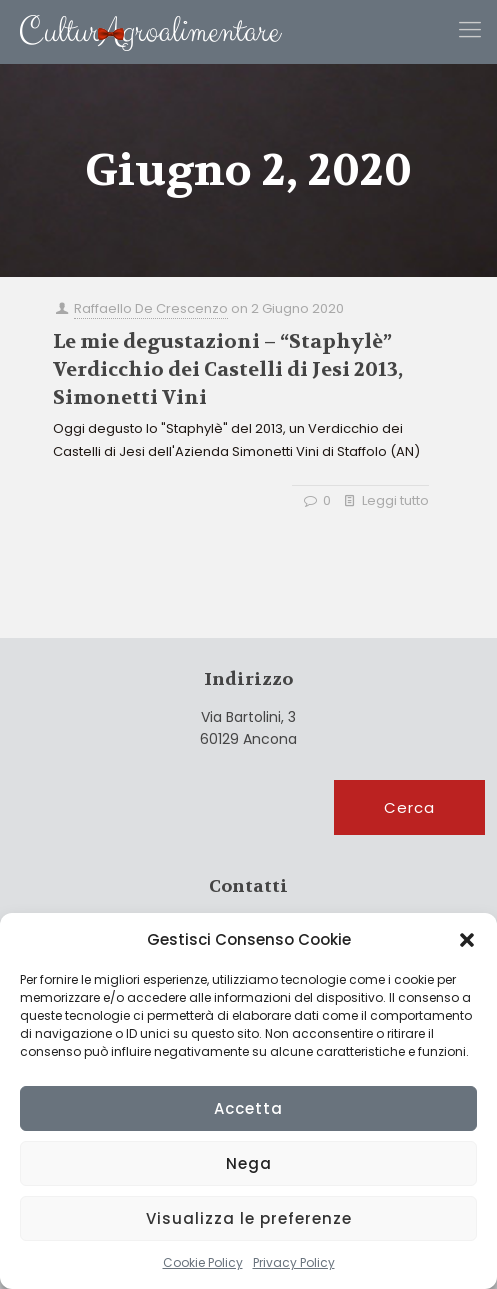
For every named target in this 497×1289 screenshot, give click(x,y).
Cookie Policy (203, 1262)
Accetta (248, 1108)
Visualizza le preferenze (249, 1218)
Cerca (409, 807)
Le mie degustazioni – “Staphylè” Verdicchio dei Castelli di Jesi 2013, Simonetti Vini (228, 369)
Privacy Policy (294, 1262)
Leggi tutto (395, 500)
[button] (467, 940)
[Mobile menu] (470, 30)
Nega (249, 1163)
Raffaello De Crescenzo (151, 308)
